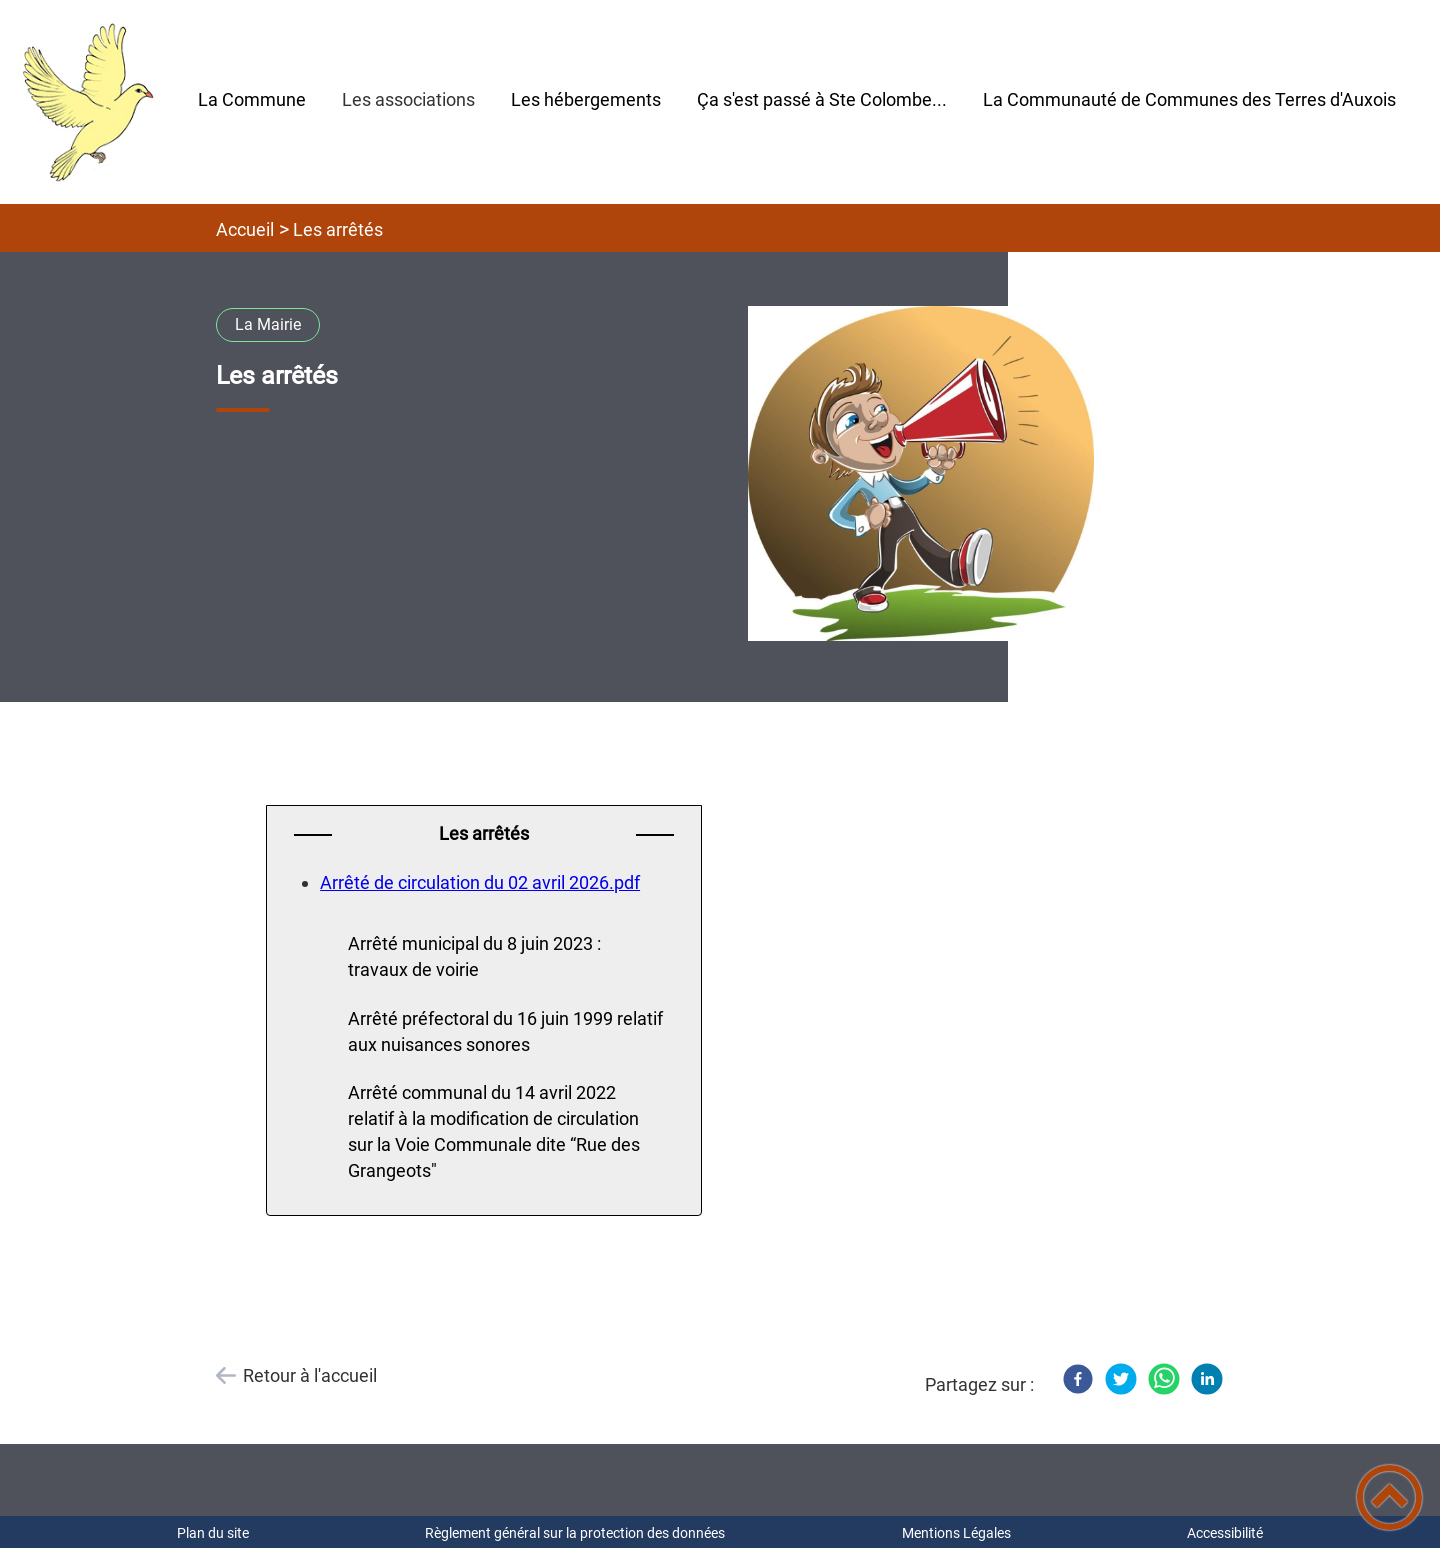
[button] (1389, 1497)
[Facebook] (1078, 1379)
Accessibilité (1225, 1533)
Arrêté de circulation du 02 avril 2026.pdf (480, 882)
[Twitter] (1121, 1379)
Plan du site (213, 1533)
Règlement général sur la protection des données (575, 1533)
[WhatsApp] (1164, 1379)
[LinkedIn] (1207, 1379)
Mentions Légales (956, 1533)
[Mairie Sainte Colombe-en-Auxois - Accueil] (90, 102)
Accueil (245, 229)
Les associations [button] (408, 99)
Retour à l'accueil (310, 1375)
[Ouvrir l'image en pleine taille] (921, 475)
